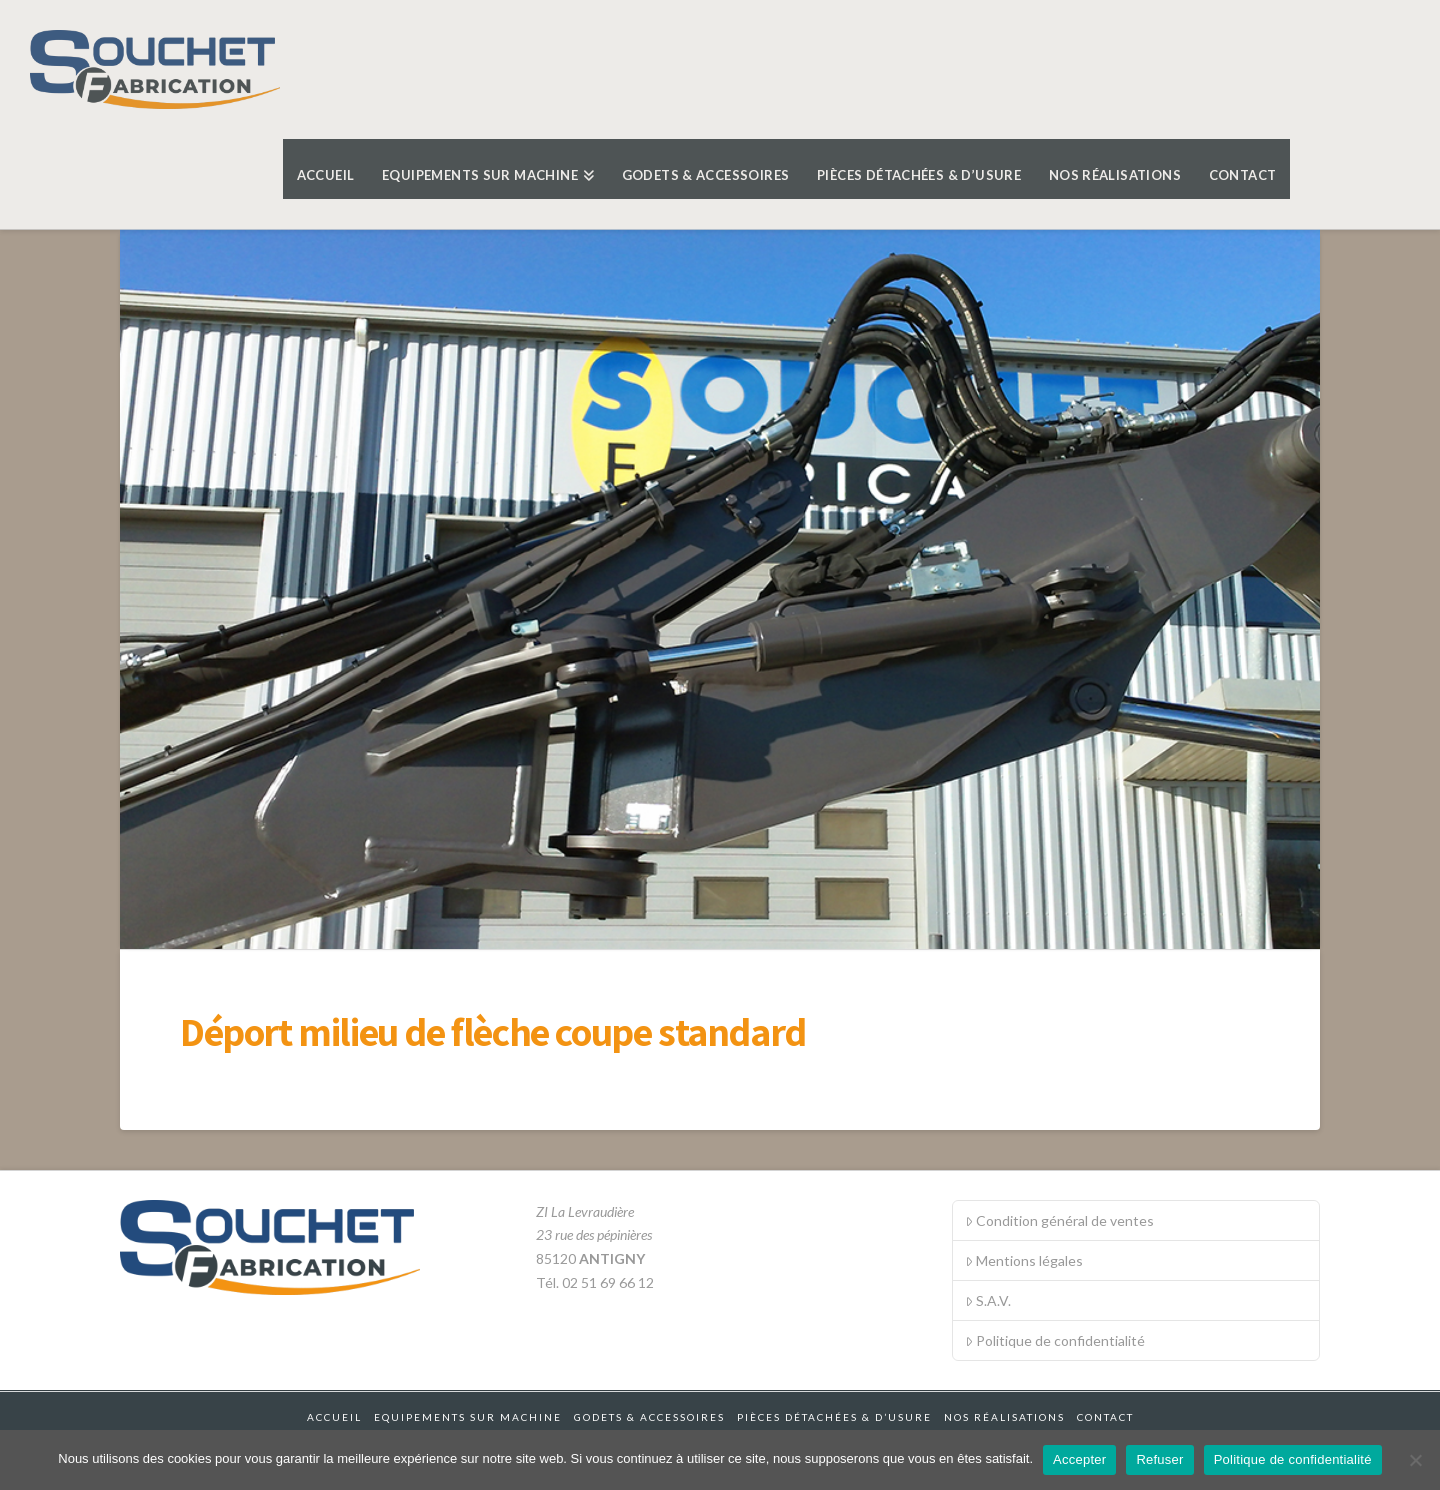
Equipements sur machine (468, 1417)
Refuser (1159, 1459)
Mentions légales (1024, 1260)
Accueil (334, 1417)
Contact (1105, 1417)
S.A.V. (988, 1300)
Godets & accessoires (649, 1417)
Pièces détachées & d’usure (834, 1417)
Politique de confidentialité (1055, 1340)
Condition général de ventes (1059, 1220)
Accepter (1079, 1459)
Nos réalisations (1004, 1417)
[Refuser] (1415, 1460)
